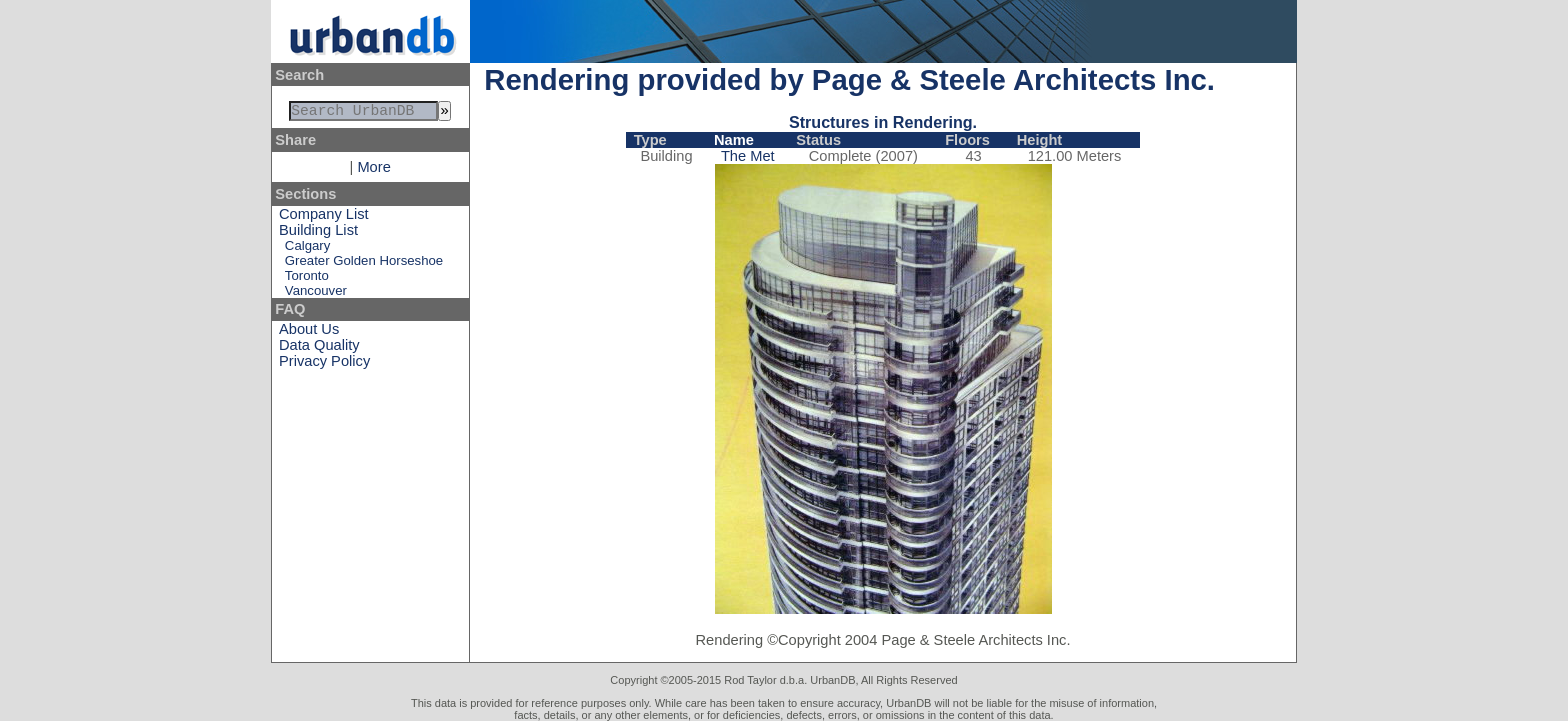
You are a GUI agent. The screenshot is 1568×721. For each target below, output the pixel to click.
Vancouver (316, 294)
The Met (748, 156)
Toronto (307, 279)
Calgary (307, 249)
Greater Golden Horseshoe (364, 264)
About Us (309, 333)
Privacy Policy (324, 365)
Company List (324, 218)
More (373, 171)
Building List (318, 234)
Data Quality (319, 349)
